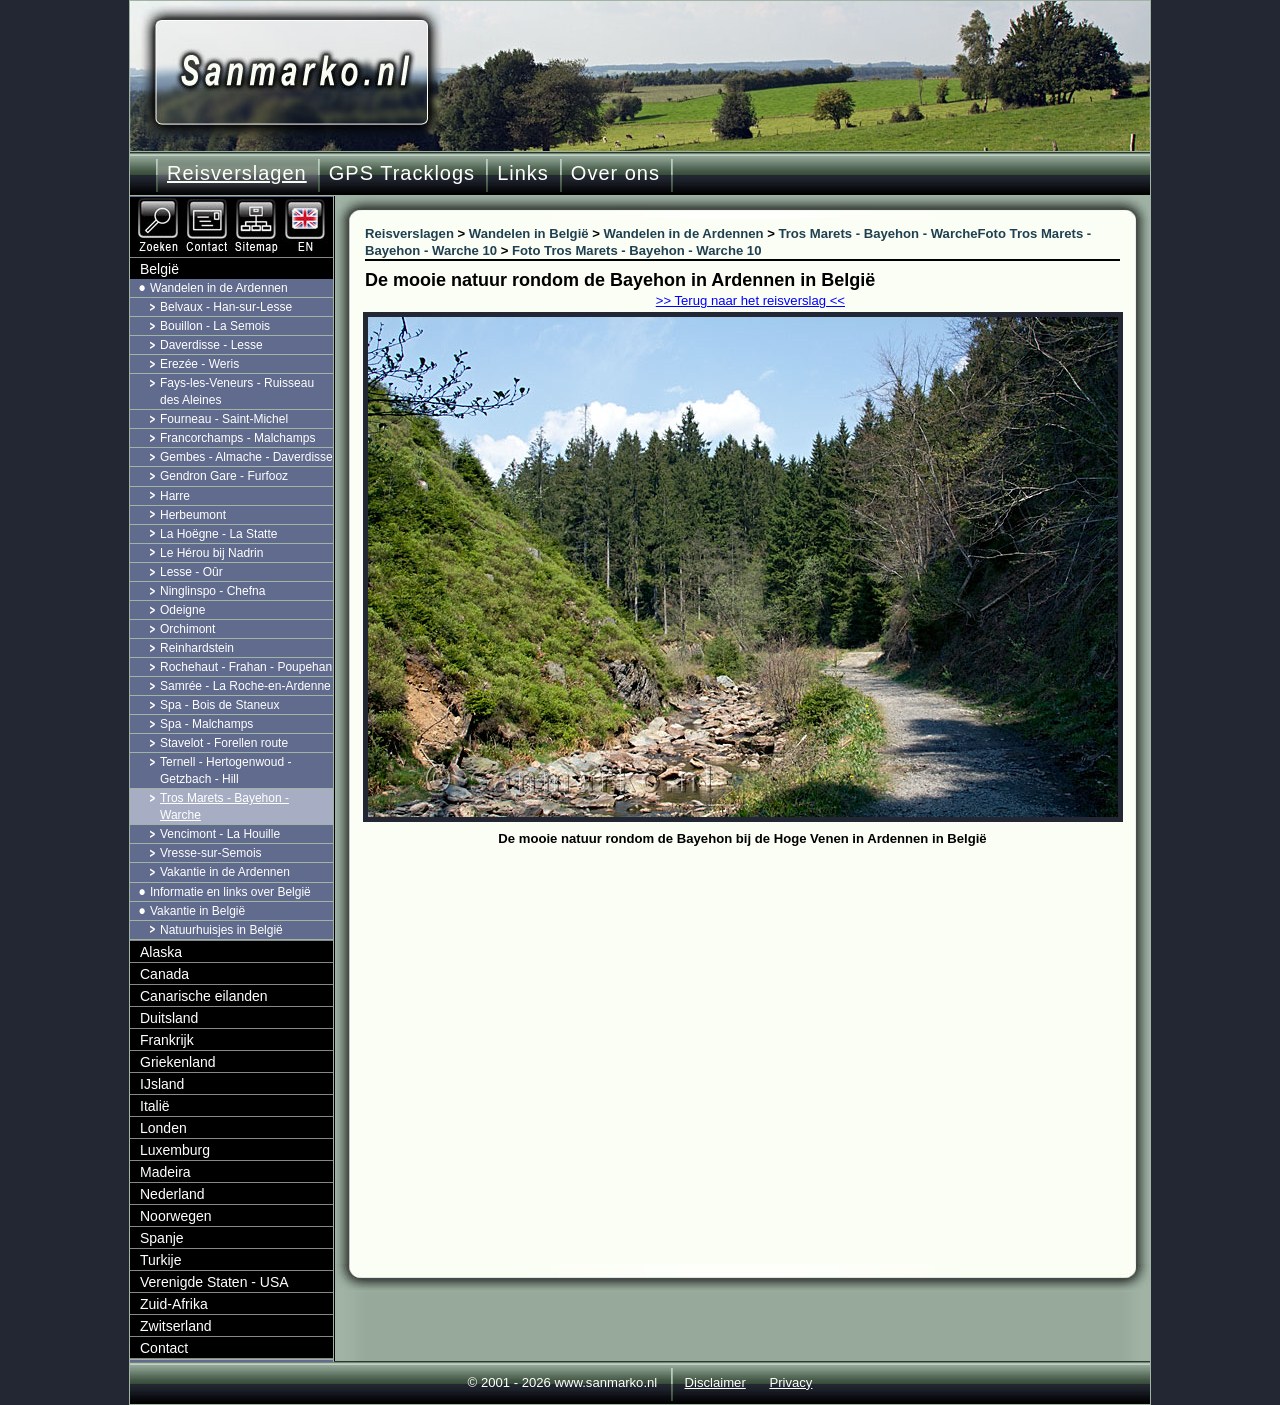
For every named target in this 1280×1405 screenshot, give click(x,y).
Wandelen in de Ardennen (219, 288)
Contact (164, 1348)
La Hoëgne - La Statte (218, 534)
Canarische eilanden (204, 996)
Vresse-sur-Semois (211, 853)
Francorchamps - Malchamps (237, 438)
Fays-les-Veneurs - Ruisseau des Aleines (237, 391)
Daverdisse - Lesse (211, 345)
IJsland (162, 1084)
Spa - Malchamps (206, 724)
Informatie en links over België (230, 892)
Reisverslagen (237, 173)
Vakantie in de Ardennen (225, 872)
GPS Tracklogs (402, 173)
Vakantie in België (197, 911)
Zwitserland (176, 1326)
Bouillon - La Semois (215, 326)
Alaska (161, 952)
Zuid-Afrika (174, 1304)
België (159, 269)
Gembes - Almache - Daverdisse (246, 457)
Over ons (615, 173)
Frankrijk (167, 1040)
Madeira (165, 1172)
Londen (163, 1128)
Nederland (172, 1194)
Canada (164, 974)
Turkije (161, 1260)
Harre (175, 496)
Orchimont (187, 629)
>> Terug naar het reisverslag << (750, 300)
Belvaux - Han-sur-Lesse (226, 307)
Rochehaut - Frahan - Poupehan (246, 667)
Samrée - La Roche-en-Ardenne (245, 686)
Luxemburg (175, 1150)
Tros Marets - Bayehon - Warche (224, 806)
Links (523, 173)
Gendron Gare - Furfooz (224, 476)
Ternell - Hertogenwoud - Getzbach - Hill (225, 770)
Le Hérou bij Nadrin (211, 553)
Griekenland (178, 1062)
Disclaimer (715, 1382)
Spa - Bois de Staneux (219, 705)
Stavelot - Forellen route (224, 743)
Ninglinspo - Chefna (212, 591)
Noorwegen (176, 1216)
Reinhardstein (197, 648)
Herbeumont (193, 515)
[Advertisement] (757, 1002)
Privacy (790, 1382)
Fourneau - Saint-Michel (224, 419)
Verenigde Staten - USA (214, 1282)
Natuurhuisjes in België (221, 930)
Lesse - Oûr (191, 572)
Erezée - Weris (199, 364)
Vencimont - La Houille (220, 834)
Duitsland (169, 1018)
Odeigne (182, 610)
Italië (155, 1106)
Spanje (162, 1238)
